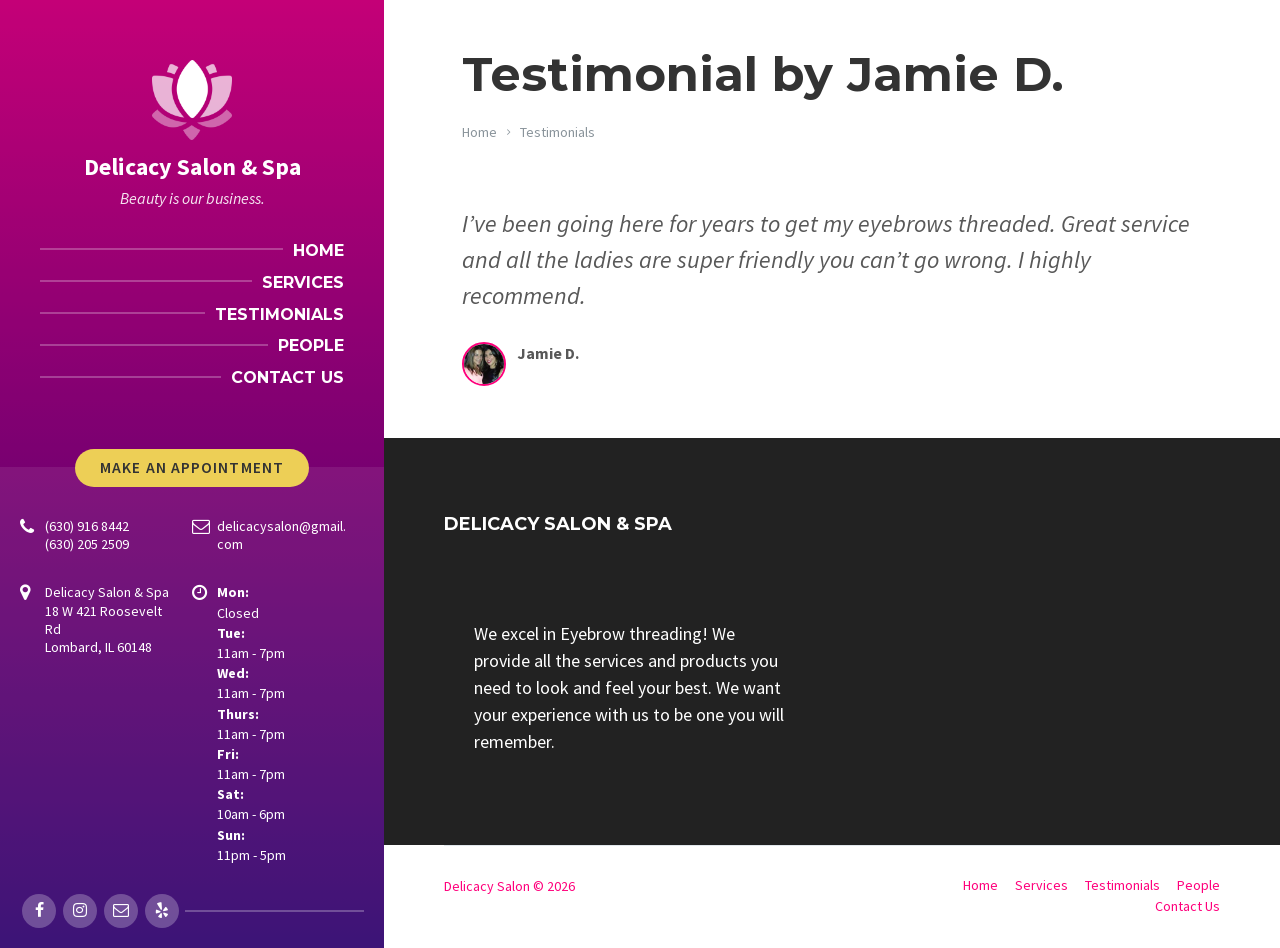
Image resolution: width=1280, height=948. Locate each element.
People (1198, 885)
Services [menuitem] (303, 282)
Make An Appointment (192, 467)
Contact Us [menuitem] (287, 377)
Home (479, 132)
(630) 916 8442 (87, 526)
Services (1041, 885)
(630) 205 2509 (87, 544)
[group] (630, 687)
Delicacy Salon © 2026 (509, 886)
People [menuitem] (311, 345)
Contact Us (1187, 906)
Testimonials (557, 132)
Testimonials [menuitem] (279, 314)
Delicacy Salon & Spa (192, 166)
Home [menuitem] (318, 250)
